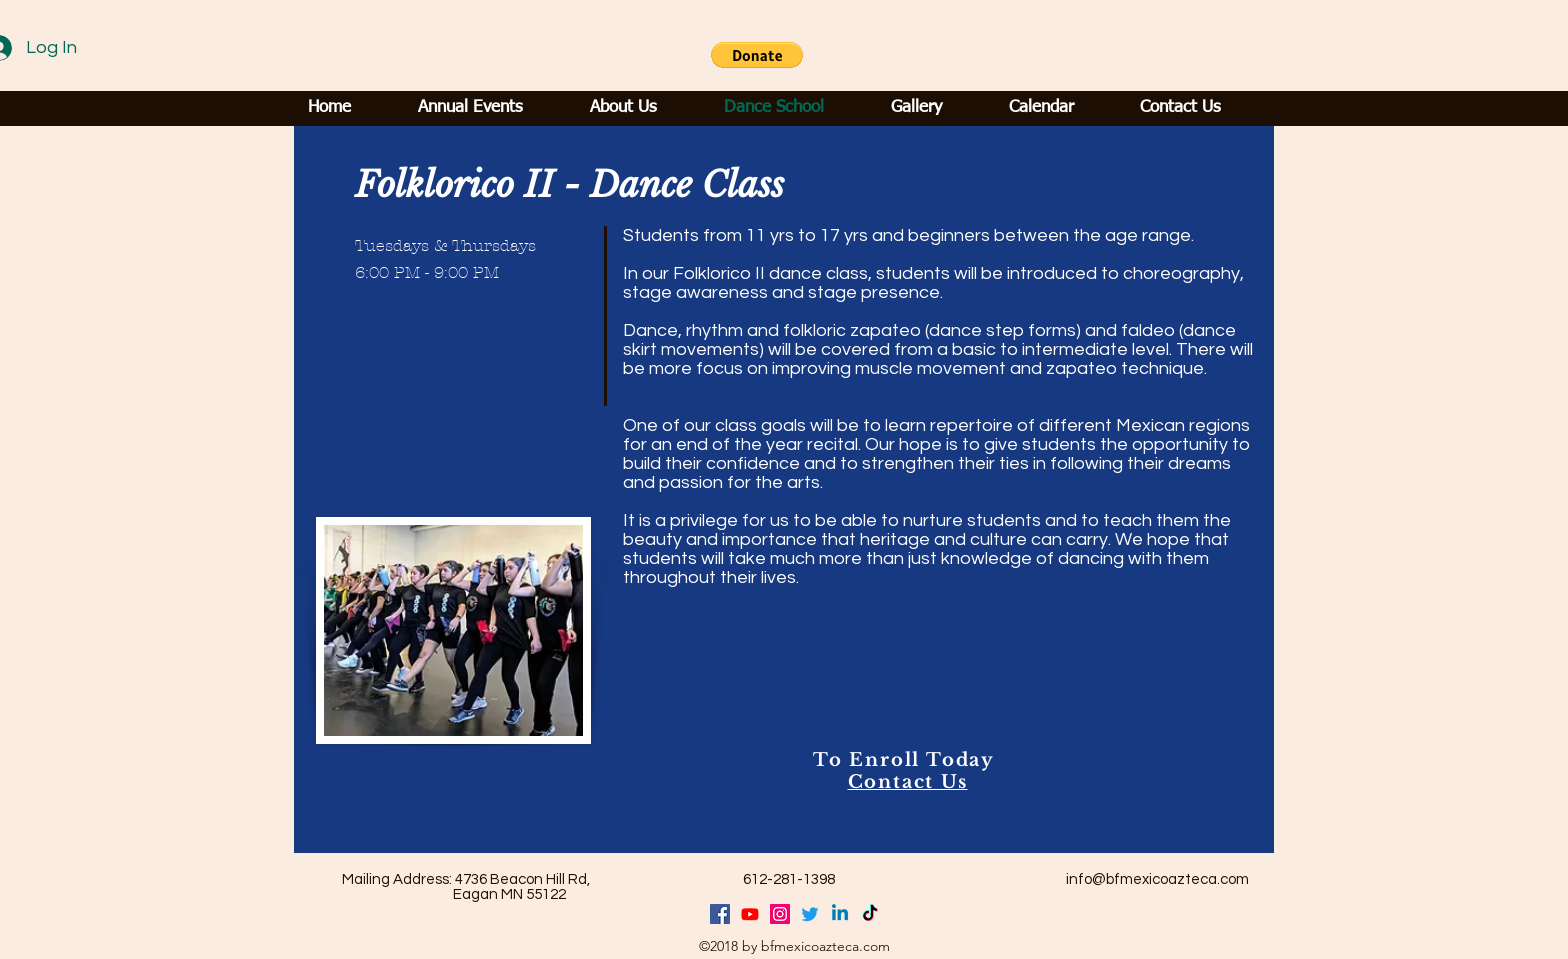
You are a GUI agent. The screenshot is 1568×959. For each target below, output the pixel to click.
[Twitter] (810, 914)
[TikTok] (870, 914)
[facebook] (720, 914)
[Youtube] (750, 914)
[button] (757, 55)
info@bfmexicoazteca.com (1157, 879)
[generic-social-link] (780, 914)
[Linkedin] (840, 914)
